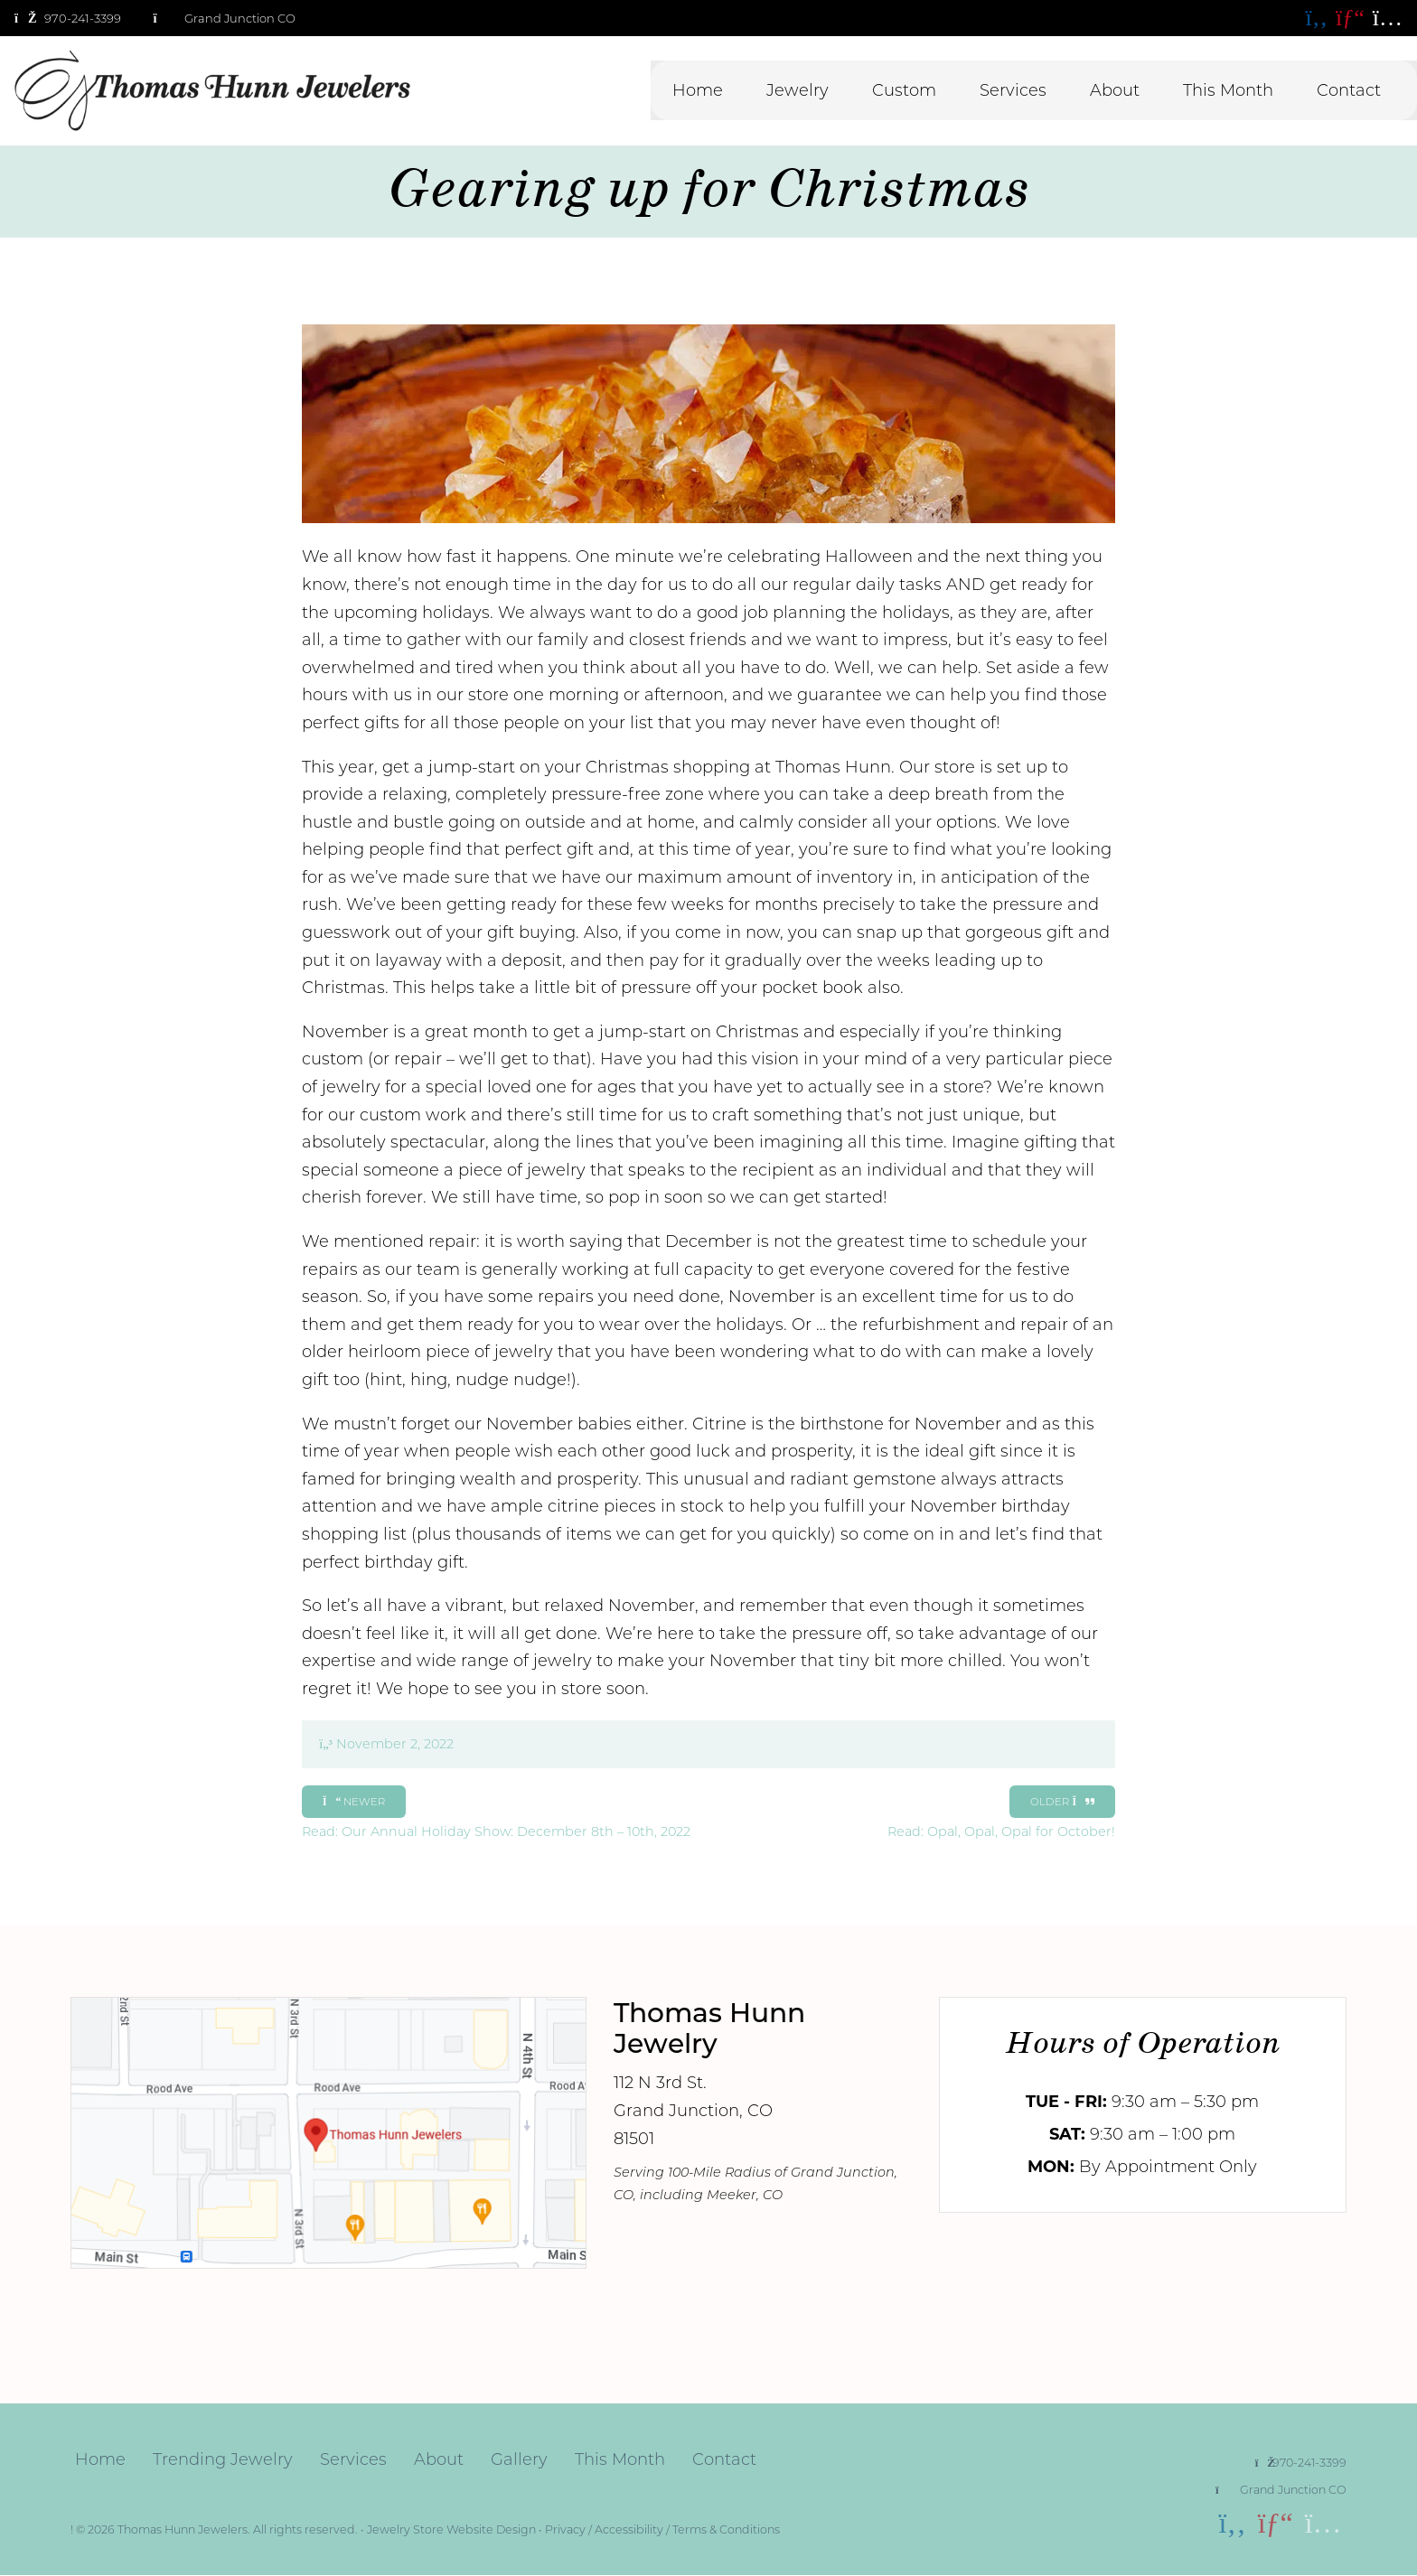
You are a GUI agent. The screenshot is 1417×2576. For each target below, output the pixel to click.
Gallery (519, 2459)
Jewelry (797, 90)
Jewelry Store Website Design (451, 2529)
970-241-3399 (1301, 2462)
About (1115, 90)
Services (1013, 90)
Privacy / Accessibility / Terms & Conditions (662, 2529)
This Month (1228, 90)
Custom (904, 90)
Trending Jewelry (223, 2459)
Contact (1349, 90)
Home (697, 90)
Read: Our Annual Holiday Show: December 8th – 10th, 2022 (496, 1824)
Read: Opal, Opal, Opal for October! (1001, 1824)
